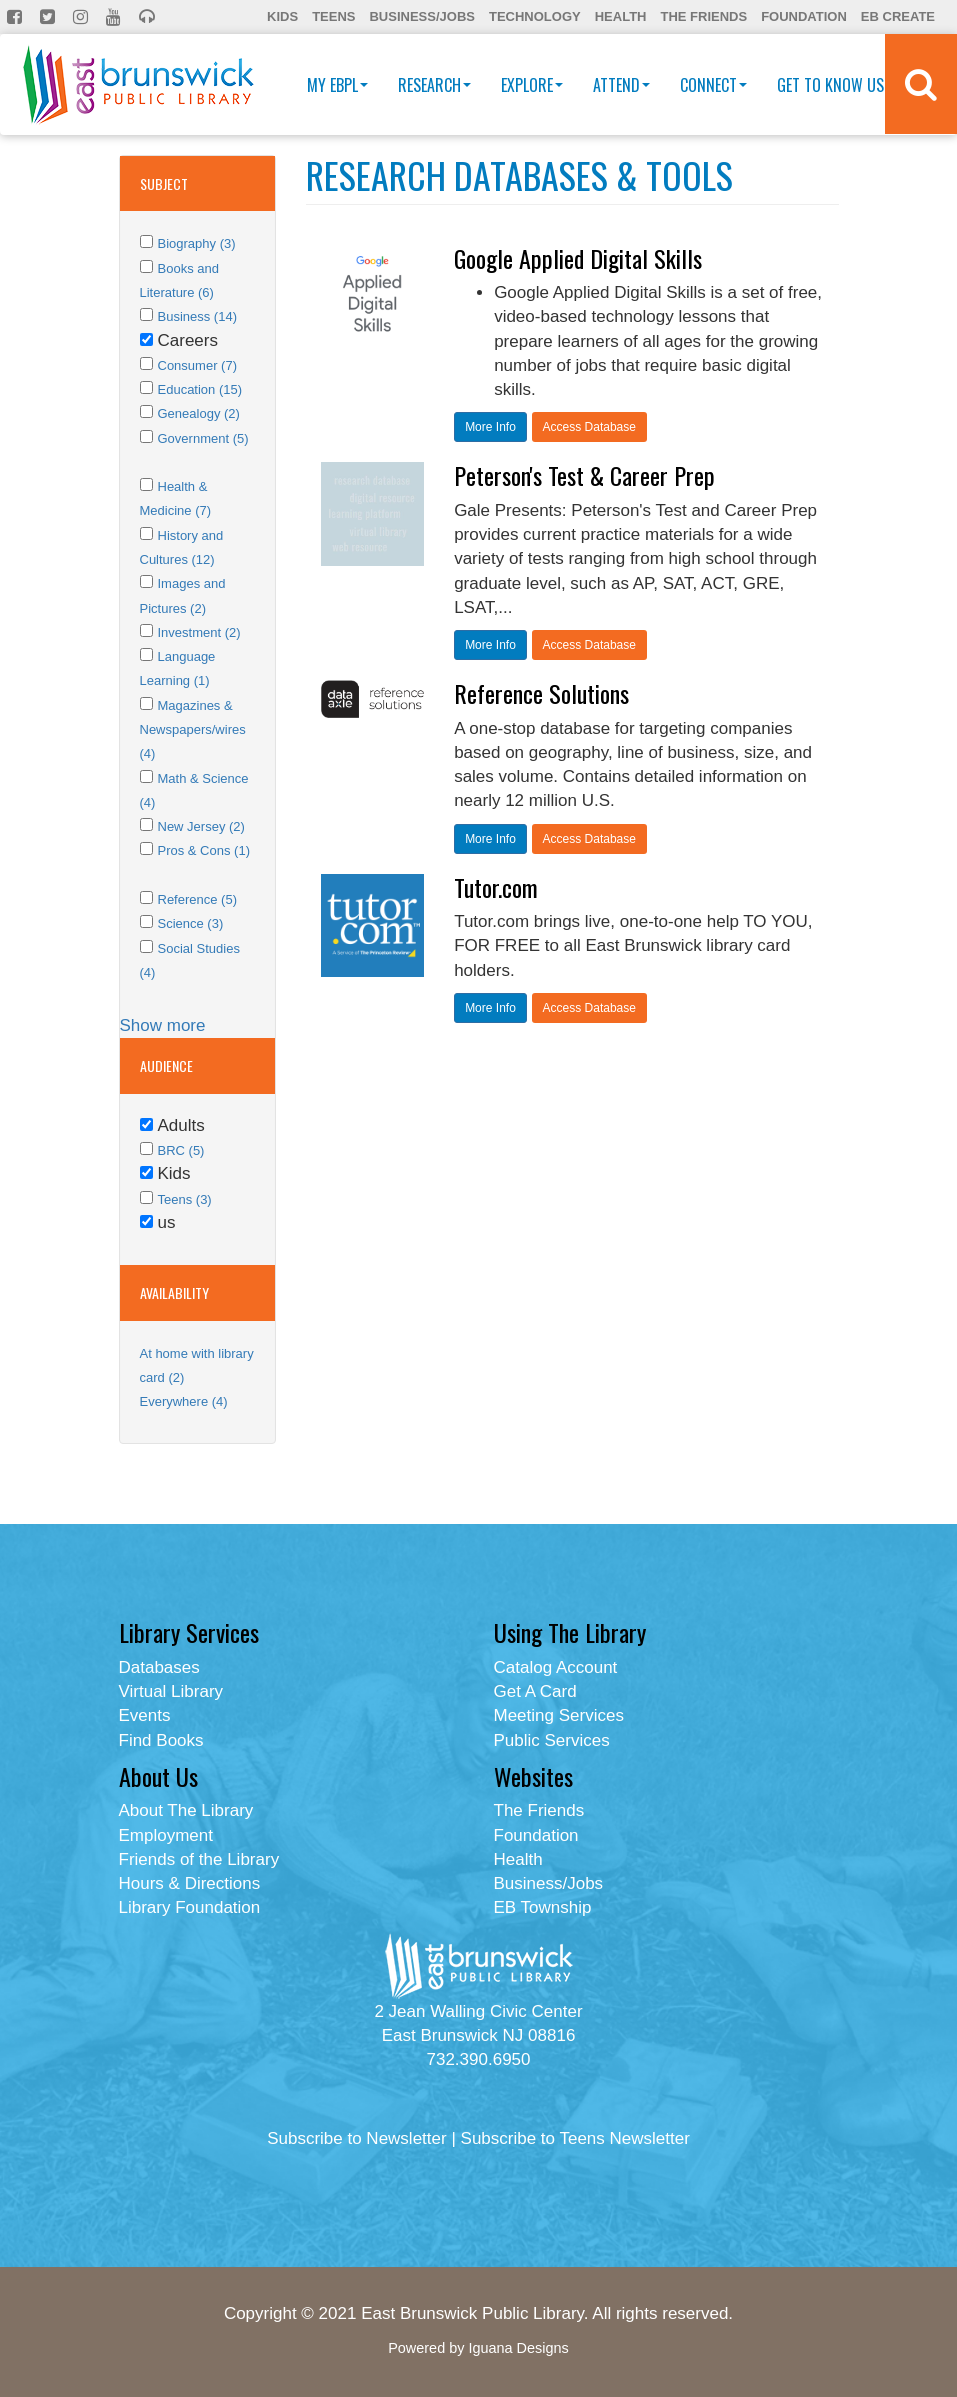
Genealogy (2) (199, 413)
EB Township (543, 1907)
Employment (166, 1835)
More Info (490, 427)
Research (434, 85)
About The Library (186, 1810)
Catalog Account (556, 1667)
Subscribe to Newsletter (357, 2138)
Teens (333, 16)
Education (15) (200, 389)
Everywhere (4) (184, 1401)
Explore (532, 85)
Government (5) (203, 438)
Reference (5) (197, 899)
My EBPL (337, 85)
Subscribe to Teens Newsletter (575, 2138)
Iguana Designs (518, 2348)
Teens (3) (185, 1199)
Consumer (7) (197, 365)
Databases (159, 1667)
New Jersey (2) (201, 826)
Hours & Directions (190, 1883)
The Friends (703, 16)
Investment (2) (199, 632)
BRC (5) (181, 1150)
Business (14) (197, 316)
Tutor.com (496, 887)
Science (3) (191, 923)
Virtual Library (171, 1691)
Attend (621, 85)
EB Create (898, 16)
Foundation (804, 16)
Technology (535, 16)
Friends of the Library (199, 1859)
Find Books (161, 1740)
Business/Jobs (421, 16)
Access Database (589, 427)
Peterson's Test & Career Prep (584, 475)
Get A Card (535, 1691)
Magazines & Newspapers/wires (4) (193, 730)
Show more (163, 1025)
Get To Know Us (835, 85)
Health (621, 16)
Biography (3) (197, 243)
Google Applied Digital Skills (578, 258)
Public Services (552, 1740)
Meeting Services (559, 1715)
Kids (282, 16)
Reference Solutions (541, 693)
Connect (713, 85)
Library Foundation (190, 1907)
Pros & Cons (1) (204, 850)
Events (145, 1715)
